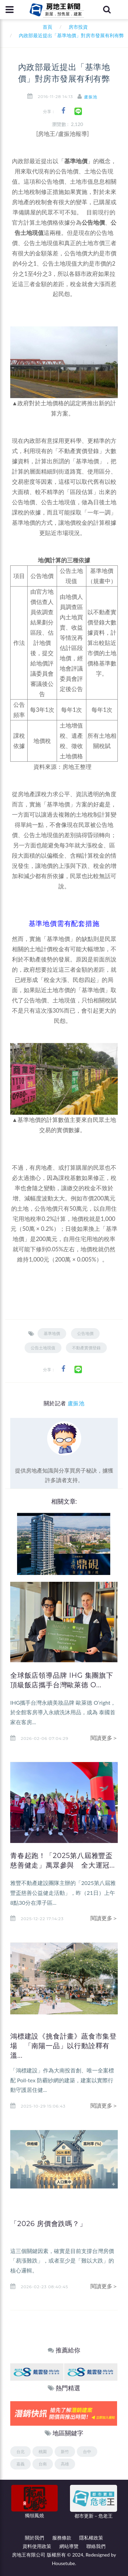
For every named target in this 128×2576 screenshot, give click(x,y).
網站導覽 (69, 2546)
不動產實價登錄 (86, 1347)
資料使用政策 (37, 2546)
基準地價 (52, 1333)
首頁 (46, 27)
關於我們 (34, 2537)
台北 (20, 2451)
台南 (43, 2463)
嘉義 (20, 2463)
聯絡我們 (95, 2546)
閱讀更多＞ (104, 1737)
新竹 (65, 2451)
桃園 (43, 2451)
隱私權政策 (91, 2537)
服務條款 (61, 2537)
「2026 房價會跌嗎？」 (48, 2224)
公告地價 (85, 1333)
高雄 (65, 2463)
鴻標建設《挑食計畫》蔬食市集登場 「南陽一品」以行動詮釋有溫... (63, 2045)
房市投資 (78, 27)
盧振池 (90, 96)
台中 (87, 2451)
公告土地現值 (43, 1347)
